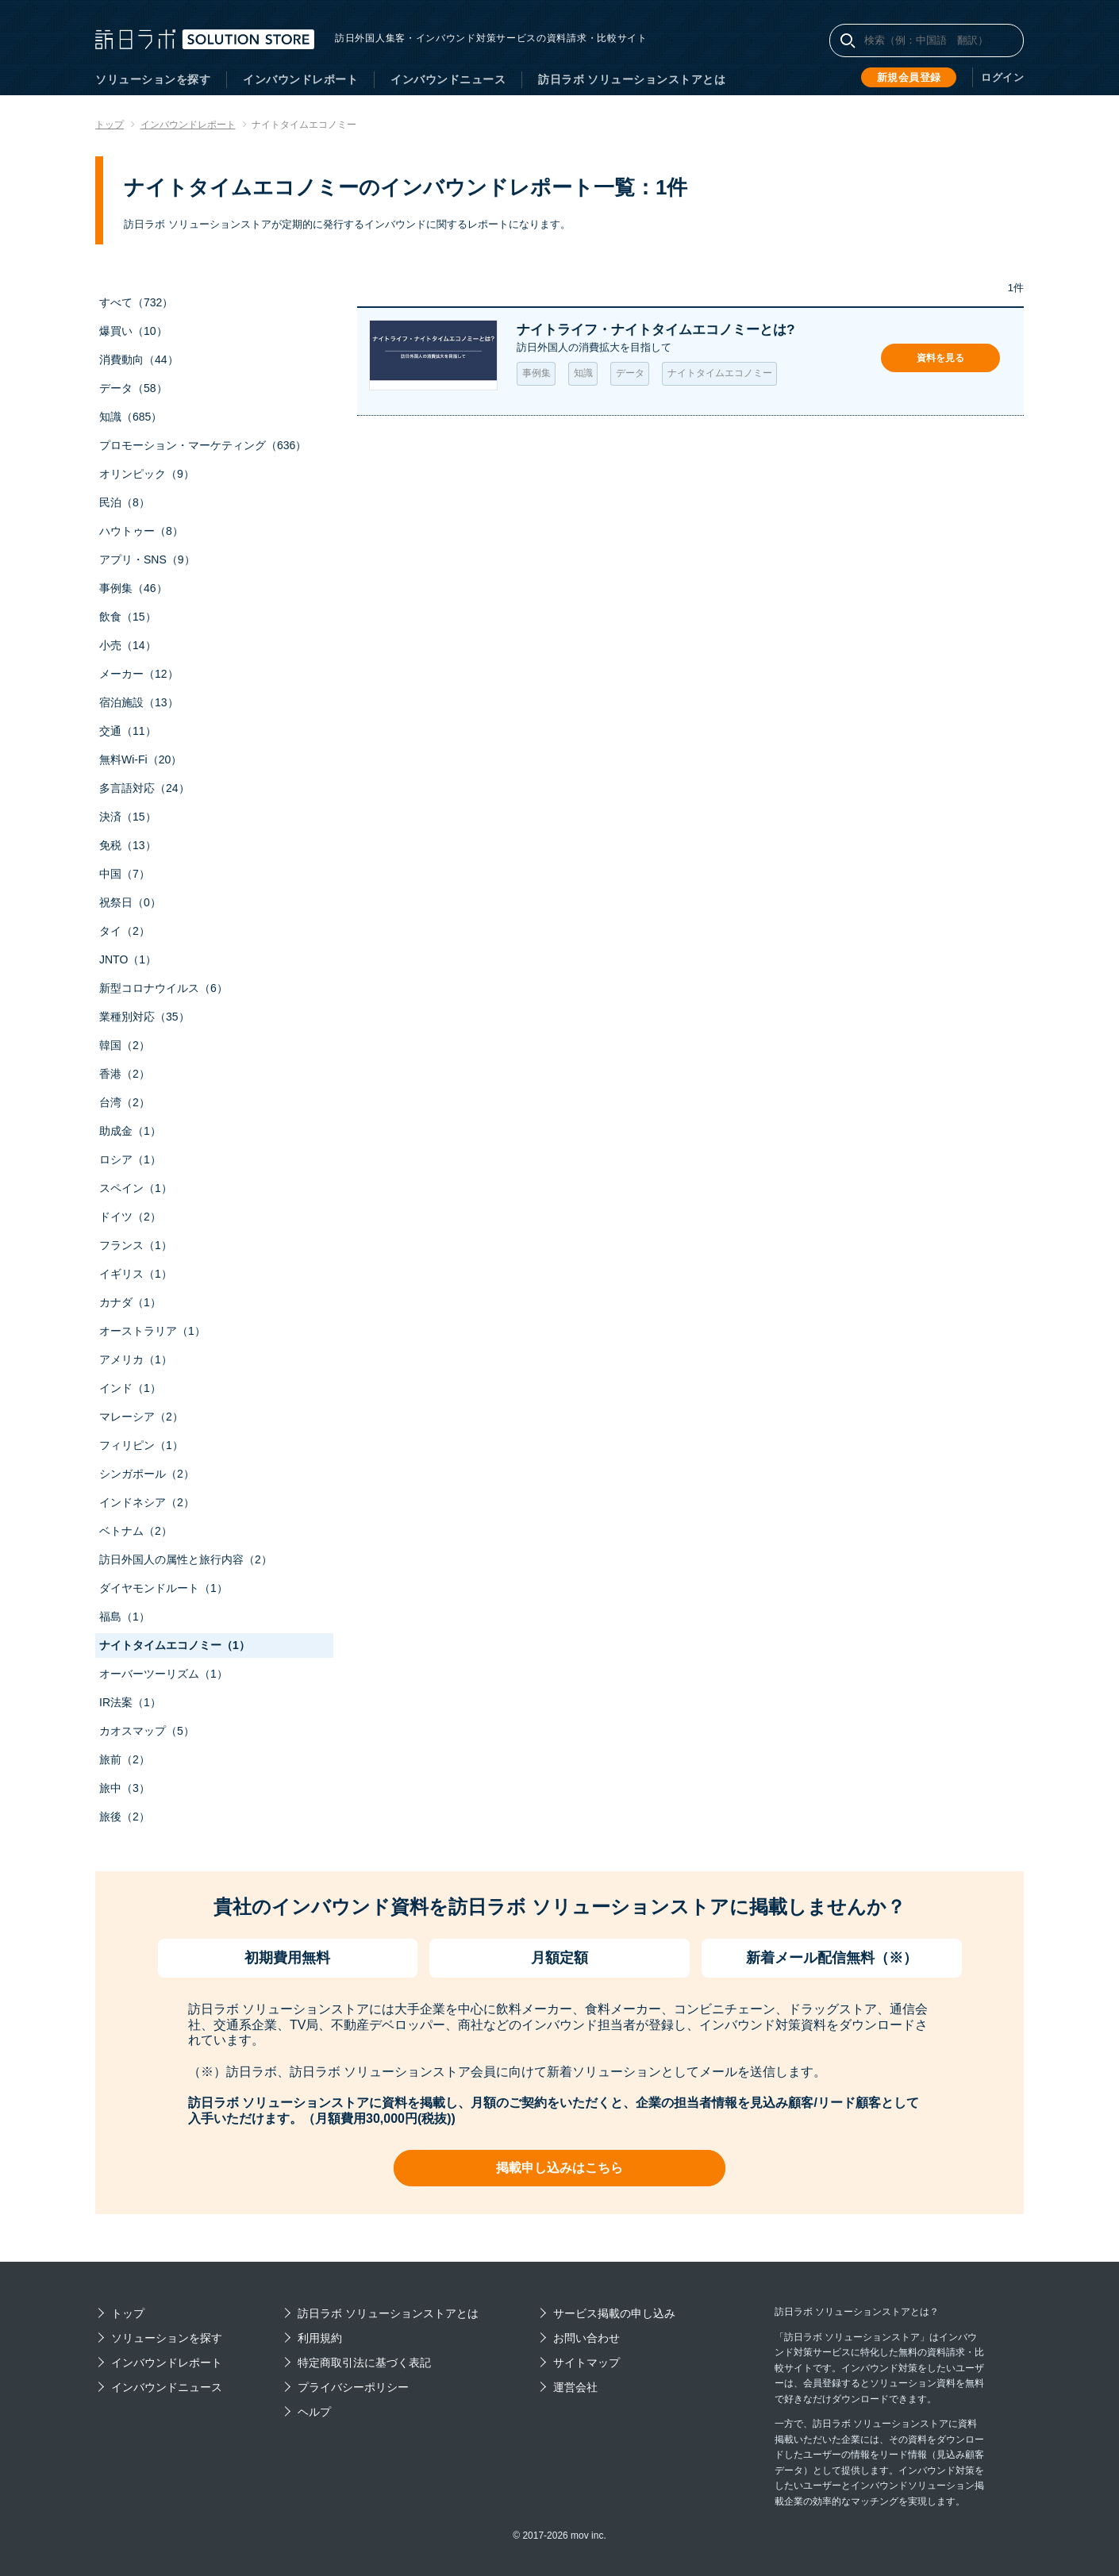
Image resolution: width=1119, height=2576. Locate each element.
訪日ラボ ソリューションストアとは (631, 79)
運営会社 (575, 2387)
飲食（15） (127, 616)
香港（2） (124, 1073)
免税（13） (127, 845)
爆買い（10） (133, 331)
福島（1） (124, 1616)
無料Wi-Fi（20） (140, 759)
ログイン (1004, 77)
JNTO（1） (127, 959)
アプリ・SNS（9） (147, 559)
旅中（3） (124, 1788)
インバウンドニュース (448, 79)
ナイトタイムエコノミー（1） (174, 1645)
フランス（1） (135, 1245)
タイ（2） (124, 931)
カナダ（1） (130, 1302)
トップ (127, 2313)
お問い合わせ (586, 2338)
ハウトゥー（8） (141, 531)
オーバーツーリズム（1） (163, 1673)
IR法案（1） (130, 1702)
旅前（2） (124, 1759)
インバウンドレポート (300, 79)
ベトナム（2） (135, 1530)
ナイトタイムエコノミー (719, 373)
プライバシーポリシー (353, 2387)
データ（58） (133, 388)
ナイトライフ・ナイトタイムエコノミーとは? (664, 330)
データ (630, 373)
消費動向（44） (139, 359)
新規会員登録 (912, 77)
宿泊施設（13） (139, 702)
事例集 (536, 373)
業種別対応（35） (144, 1016)
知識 (583, 373)
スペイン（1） (135, 1188)
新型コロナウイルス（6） (163, 988)
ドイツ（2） (130, 1216)
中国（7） (124, 873)
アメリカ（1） (135, 1359)
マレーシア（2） (141, 1416)
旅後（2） (124, 1816)
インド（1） (130, 1388)
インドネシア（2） (146, 1502)
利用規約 (320, 2338)
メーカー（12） (139, 673)
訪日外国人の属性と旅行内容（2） (185, 1559)
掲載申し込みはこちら (559, 2167)
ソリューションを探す (152, 79)
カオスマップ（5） (146, 1730)
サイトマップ (586, 2362)
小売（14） (127, 645)
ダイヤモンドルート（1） (163, 1588)
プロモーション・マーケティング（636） (202, 445)
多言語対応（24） (144, 788)
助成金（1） (130, 1131)
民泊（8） (124, 502)
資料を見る (940, 357)
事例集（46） (133, 588)
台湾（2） (124, 1102)
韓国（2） (124, 1045)
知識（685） (130, 416)
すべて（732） (136, 302)
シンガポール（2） (146, 1473)
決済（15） (127, 816)
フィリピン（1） (141, 1445)
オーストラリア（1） (152, 1331)
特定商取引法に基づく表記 (364, 2362)
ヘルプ (314, 2411)
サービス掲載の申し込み (614, 2313)
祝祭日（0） (130, 902)
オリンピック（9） (146, 473)
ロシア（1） (130, 1159)
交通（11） (127, 731)
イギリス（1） (135, 1273)
